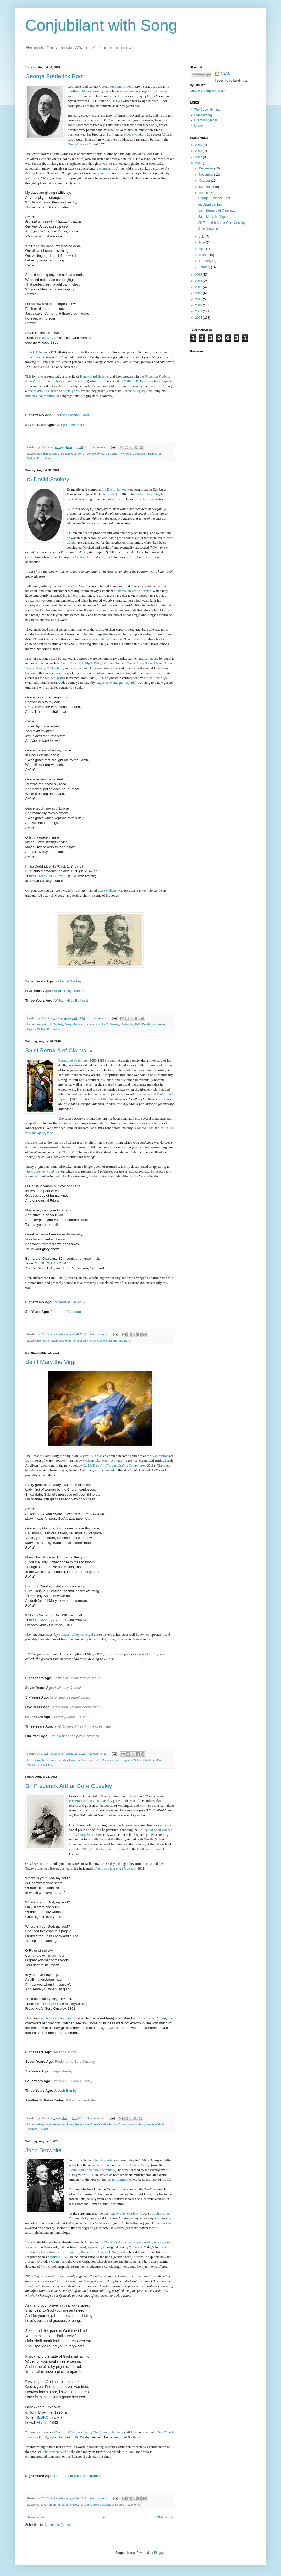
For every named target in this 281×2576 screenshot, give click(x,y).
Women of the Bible (39, 1764)
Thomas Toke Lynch (59, 2018)
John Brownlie (43, 2150)
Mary (105, 1760)
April (202, 249)
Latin (88, 2504)
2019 (199, 145)
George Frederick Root (54, 76)
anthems (45, 1864)
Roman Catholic (97, 1340)
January (205, 267)
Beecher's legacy (133, 391)
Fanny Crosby (70, 663)
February (205, 261)
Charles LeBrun (146, 1654)
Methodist (127, 1024)
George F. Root (81, 453)
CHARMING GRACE (51, 876)
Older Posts (165, 2517)
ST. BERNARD (46, 1263)
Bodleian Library (149, 1849)
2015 (199, 275)
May (202, 242)
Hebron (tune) (55, 2504)
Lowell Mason (101, 2504)
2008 (199, 318)
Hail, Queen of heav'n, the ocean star (83, 1726)
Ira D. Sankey (110, 1024)
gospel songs (92, 1024)
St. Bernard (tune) (120, 1340)
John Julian (162, 2213)
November (206, 174)
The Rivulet (157, 2018)
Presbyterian (154, 453)
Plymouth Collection (132, 453)
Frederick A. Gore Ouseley (75, 2062)
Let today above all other (71, 1717)
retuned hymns (55, 678)
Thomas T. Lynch (38, 2128)
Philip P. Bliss (91, 663)
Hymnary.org (108, 168)
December (206, 168)
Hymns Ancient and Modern (113, 1868)
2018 (199, 151)
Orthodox (117, 2504)
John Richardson (75, 1340)
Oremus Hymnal (205, 120)
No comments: (98, 1018)
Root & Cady (133, 134)
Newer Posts (36, 2517)
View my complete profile (207, 91)
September (207, 187)
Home (100, 2517)
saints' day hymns (120, 1760)
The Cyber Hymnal (207, 109)
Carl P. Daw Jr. (93, 1465)
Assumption (160, 1456)
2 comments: (98, 447)
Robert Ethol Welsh (104, 1099)
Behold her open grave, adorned (75, 1736)
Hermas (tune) (91, 1760)
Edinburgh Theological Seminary (92, 2170)
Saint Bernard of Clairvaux (59, 1050)
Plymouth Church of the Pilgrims (57, 391)
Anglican (42, 1760)
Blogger (159, 2553)
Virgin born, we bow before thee (76, 1707)
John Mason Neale (55, 2452)
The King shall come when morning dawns (133, 2242)
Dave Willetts (107, 890)
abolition (42, 453)
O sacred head (143, 1128)
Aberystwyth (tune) (49, 2124)
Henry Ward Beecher (94, 376)
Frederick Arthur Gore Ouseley (90, 1801)
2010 (199, 305)
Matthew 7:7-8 (58, 2257)
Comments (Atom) (57, 2525)
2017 (199, 157)
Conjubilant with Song (101, 25)
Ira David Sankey (47, 479)
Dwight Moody (73, 1024)
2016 (199, 163)
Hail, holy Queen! (68, 1688)
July (202, 236)
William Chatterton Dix (99, 1460)
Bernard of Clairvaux (73, 1060)
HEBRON (43, 2417)
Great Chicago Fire (81, 144)
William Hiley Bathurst (68, 991)
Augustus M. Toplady (50, 1024)
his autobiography (147, 494)
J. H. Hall (115, 101)
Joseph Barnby (64, 2052)
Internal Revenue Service (133, 591)
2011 (199, 299)
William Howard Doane (118, 663)
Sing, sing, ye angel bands (70, 1697)
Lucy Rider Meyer (150, 663)
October (205, 181)
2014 (199, 281)
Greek (41, 2504)
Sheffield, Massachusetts (85, 91)
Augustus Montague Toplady (116, 683)
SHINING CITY (46, 338)
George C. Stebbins (49, 668)
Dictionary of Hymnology (121, 2213)
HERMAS (42, 1620)
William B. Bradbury (138, 381)
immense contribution (40, 396)
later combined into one (105, 639)
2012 (199, 293)
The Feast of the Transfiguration (78, 2476)
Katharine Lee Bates (81, 2100)
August (204, 193)
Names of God (155, 2124)
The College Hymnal (39, 1171)
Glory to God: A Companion (125, 1465)
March (203, 255)
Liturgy (199, 125)
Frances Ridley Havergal (76, 1635)
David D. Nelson (37, 352)
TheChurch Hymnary (88, 2432)
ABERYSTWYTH (48, 2004)
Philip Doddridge (156, 678)
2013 (199, 287)
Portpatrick (119, 2179)
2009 (199, 311)
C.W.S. (225, 74)
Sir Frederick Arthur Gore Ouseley (68, 1786)
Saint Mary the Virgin (52, 1362)
